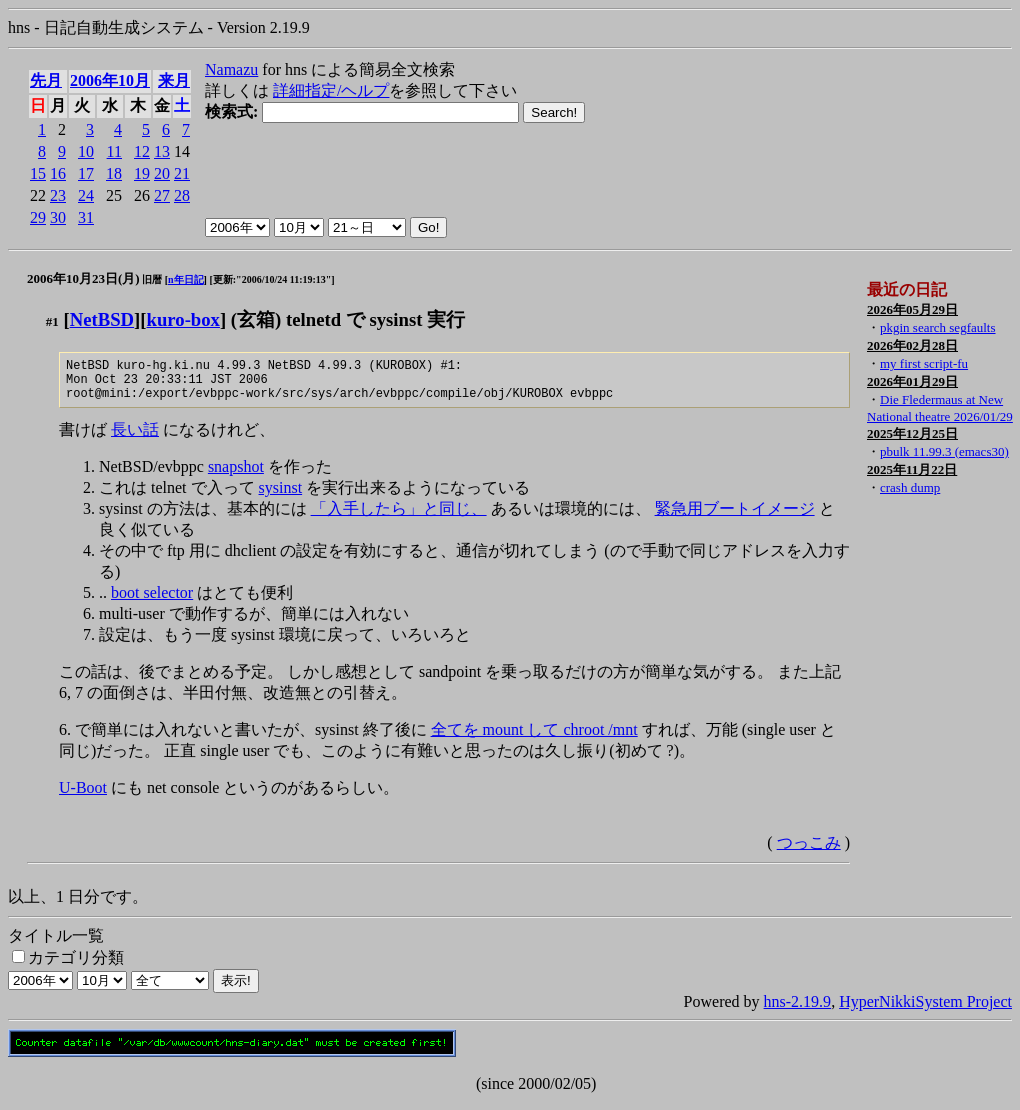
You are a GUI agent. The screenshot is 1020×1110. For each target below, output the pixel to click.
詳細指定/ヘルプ (331, 90)
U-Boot (83, 796)
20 (162, 173)
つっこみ (809, 851)
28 (182, 195)
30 (58, 217)
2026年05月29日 (912, 309)
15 (38, 173)
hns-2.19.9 (798, 1010)
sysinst (281, 496)
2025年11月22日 (912, 469)
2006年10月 (110, 80)
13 (162, 151)
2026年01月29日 (912, 381)
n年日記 (186, 279)
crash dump (910, 487)
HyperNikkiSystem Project (925, 1010)
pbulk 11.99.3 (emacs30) (944, 451)
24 (86, 195)
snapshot (236, 475)
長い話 (135, 438)
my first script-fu (924, 363)
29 (38, 217)
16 (58, 173)
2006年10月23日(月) (83, 278)
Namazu (231, 69)
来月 (174, 80)
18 (114, 173)
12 (142, 151)
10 (86, 151)
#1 (52, 321)
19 (142, 173)
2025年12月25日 (912, 433)
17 (86, 173)
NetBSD (102, 319)
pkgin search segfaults (938, 327)
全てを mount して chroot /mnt (534, 738)
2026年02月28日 (912, 345)
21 (182, 173)
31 (86, 217)
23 (58, 195)
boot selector (152, 601)
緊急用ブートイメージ (735, 517)
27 (162, 195)
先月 (46, 80)
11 (114, 151)
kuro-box (183, 319)
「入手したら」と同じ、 (399, 517)
